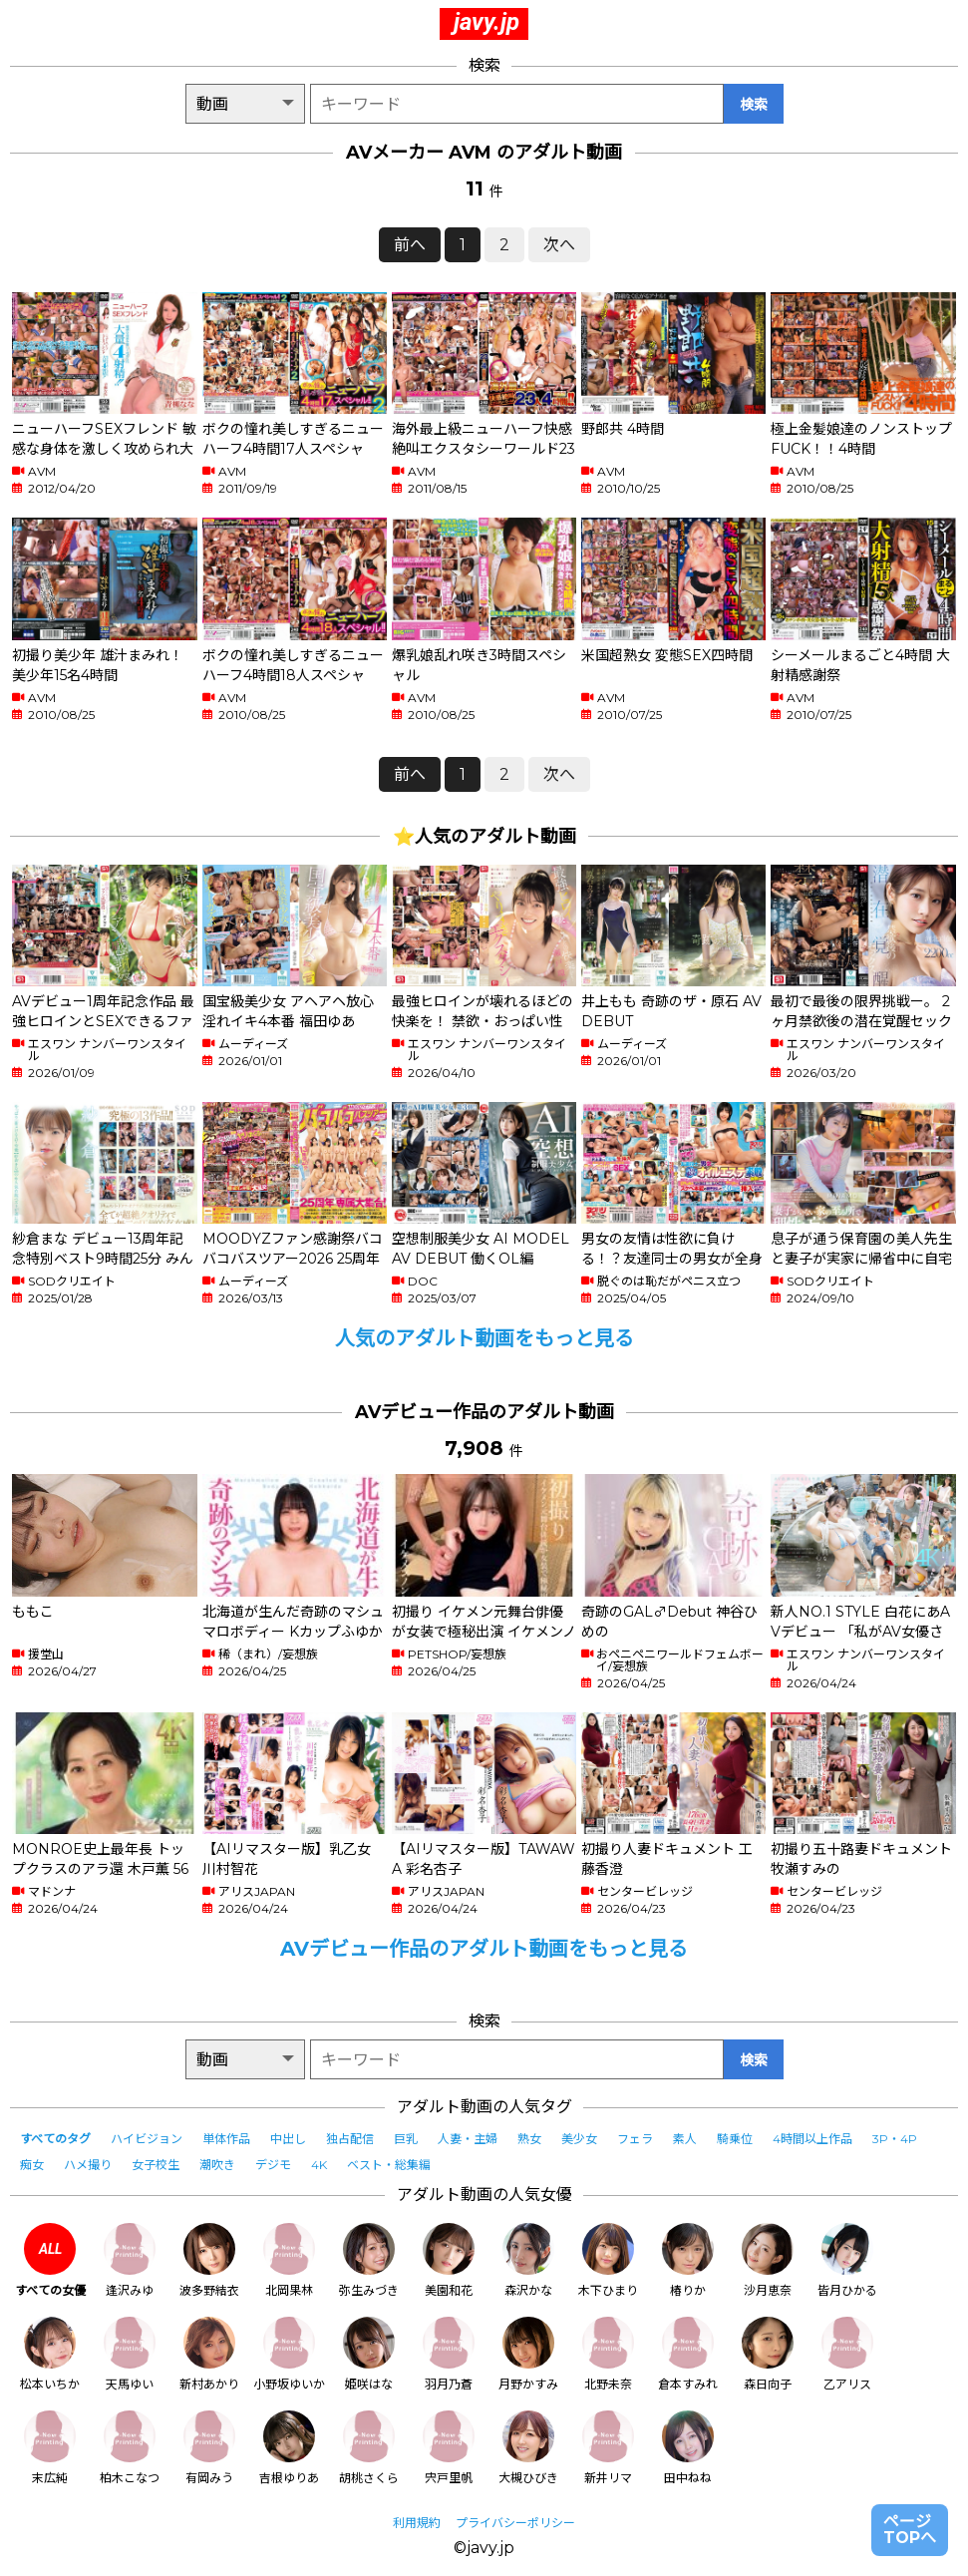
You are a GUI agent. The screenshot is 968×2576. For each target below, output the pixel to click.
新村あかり (209, 2354)
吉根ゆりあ (289, 2447)
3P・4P (894, 2138)
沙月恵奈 (768, 2260)
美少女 (579, 2138)
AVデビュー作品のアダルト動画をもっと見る (484, 1949)
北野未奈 (608, 2354)
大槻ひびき (528, 2447)
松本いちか (50, 2354)
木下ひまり (608, 2260)
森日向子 (768, 2354)
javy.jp (486, 22)
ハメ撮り (88, 2164)
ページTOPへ (909, 2529)
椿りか (688, 2260)
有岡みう (209, 2447)
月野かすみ (528, 2354)
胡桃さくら (369, 2447)
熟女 (529, 2138)
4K (319, 2164)
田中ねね (688, 2447)
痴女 (32, 2164)
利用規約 (417, 2522)
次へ (559, 244)
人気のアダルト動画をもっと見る (484, 1338)
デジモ (273, 2164)
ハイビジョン (146, 2138)
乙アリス (847, 2354)
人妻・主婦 (467, 2138)
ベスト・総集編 (389, 2164)
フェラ (635, 2138)
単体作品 (226, 2138)
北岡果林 (289, 2260)
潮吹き (217, 2164)
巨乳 (406, 2138)
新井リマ (608, 2447)
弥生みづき (369, 2260)
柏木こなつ (130, 2447)
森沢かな (528, 2260)
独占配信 (350, 2138)
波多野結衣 (209, 2260)
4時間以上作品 (812, 2138)
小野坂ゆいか (289, 2354)
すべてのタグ (55, 2138)
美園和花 (449, 2260)
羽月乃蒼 (449, 2354)
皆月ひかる (847, 2260)
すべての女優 (50, 2260)
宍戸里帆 (449, 2447)
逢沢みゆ (130, 2260)
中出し (288, 2138)
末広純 (50, 2447)
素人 (685, 2138)
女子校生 (155, 2164)
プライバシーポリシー (515, 2522)
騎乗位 (735, 2138)
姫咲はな (369, 2354)
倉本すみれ (688, 2354)
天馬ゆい (130, 2354)
